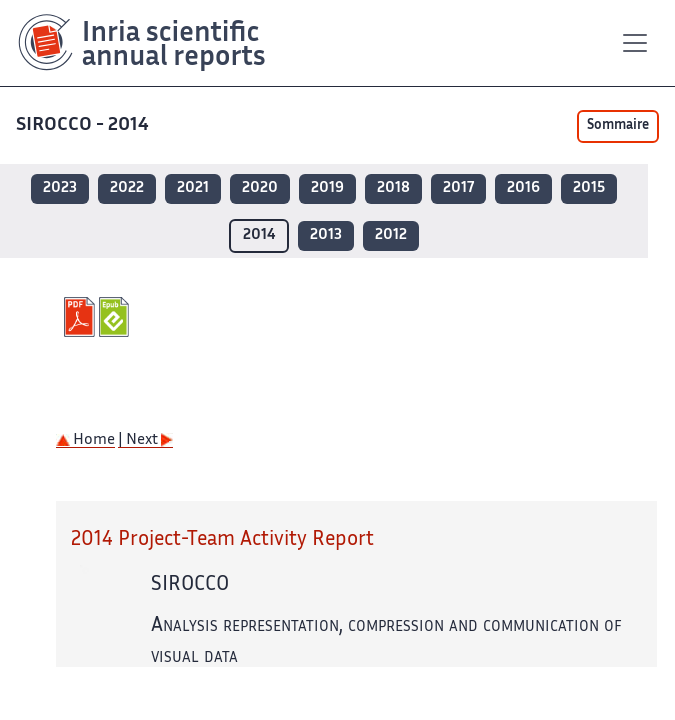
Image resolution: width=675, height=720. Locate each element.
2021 (193, 188)
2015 (589, 188)
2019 (327, 188)
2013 (326, 235)
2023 (60, 188)
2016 (523, 188)
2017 (458, 188)
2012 (391, 235)
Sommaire (618, 126)
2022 (127, 188)
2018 (393, 188)
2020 (260, 188)
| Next (145, 440)
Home (85, 440)
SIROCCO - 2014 (84, 125)
